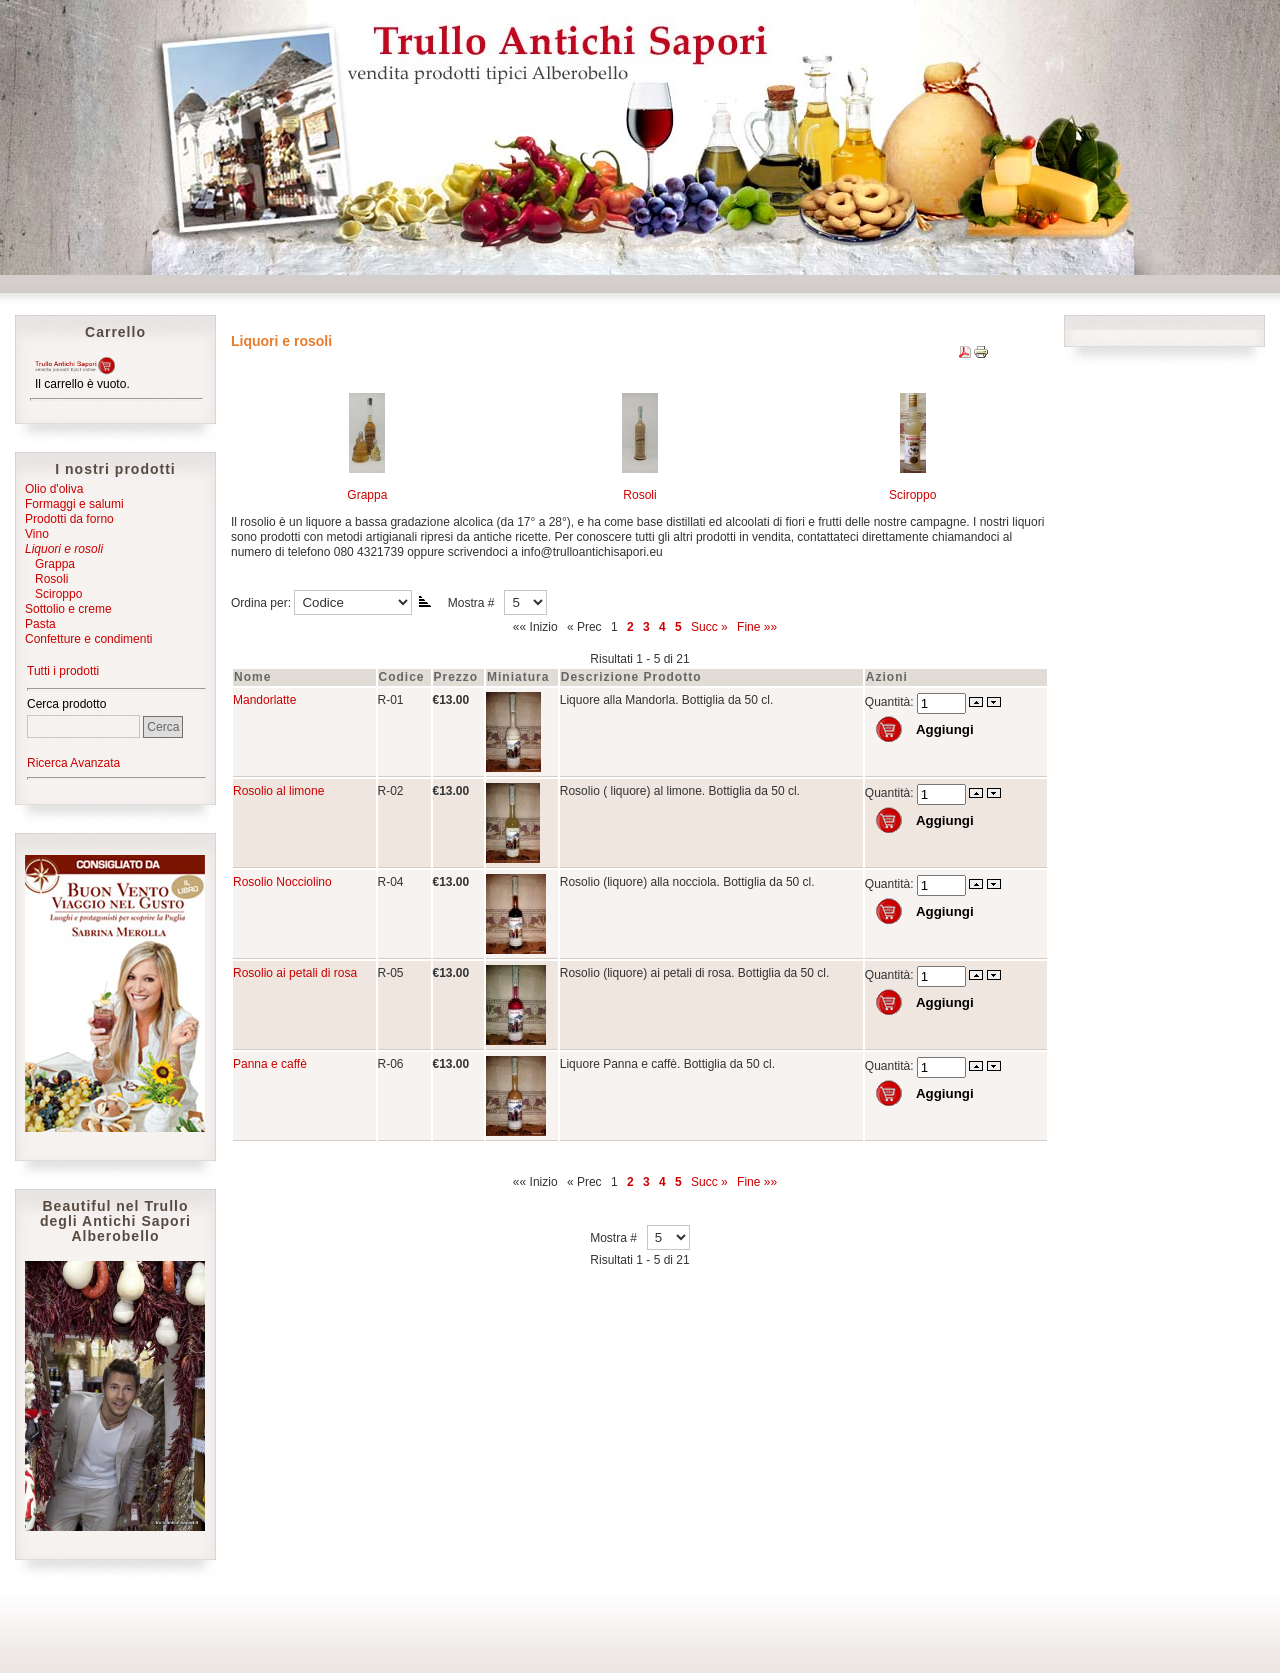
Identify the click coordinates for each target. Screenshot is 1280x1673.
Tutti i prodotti (63, 671)
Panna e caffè (270, 1064)
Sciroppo (53, 594)
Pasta (40, 624)
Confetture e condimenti (88, 639)
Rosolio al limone (278, 791)
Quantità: (891, 702)
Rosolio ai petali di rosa (295, 973)
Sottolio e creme (68, 609)
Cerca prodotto (66, 704)
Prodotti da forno (69, 519)
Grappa (50, 564)
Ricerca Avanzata (73, 763)
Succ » (709, 627)
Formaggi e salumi (74, 504)
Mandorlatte (264, 700)
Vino (37, 534)
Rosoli (46, 579)
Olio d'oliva (54, 489)
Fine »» (757, 627)
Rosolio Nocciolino (282, 882)
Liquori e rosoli (64, 549)
